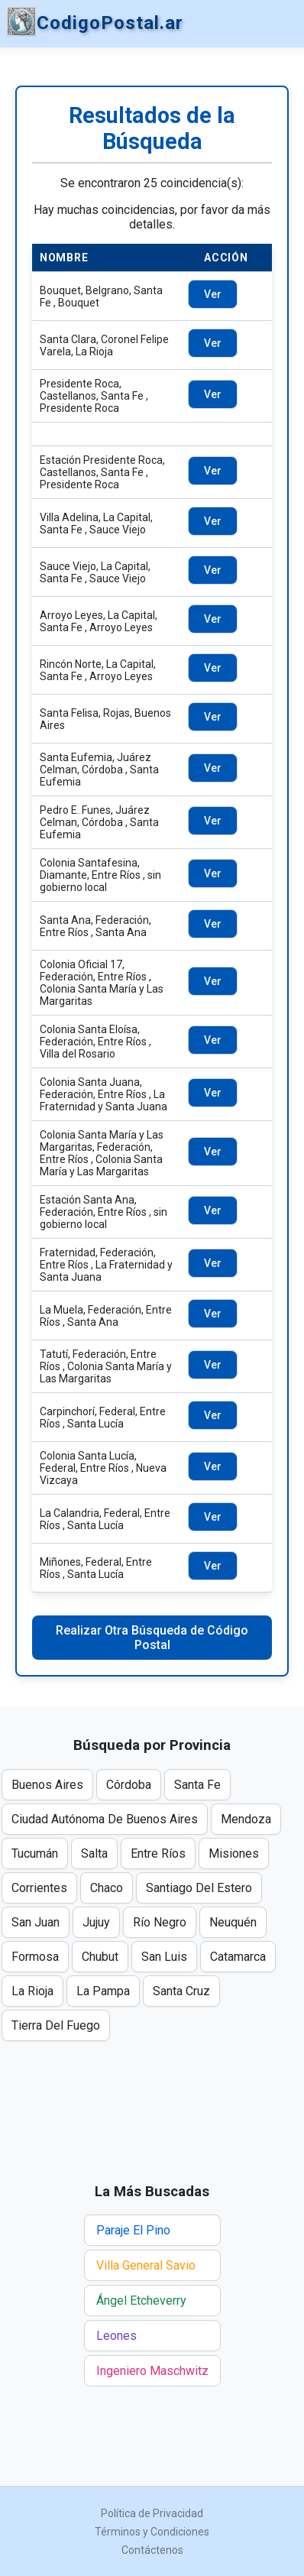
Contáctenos (152, 2550)
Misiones (234, 1853)
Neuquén (233, 1922)
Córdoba (128, 1784)
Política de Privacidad (152, 2513)
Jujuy (96, 1922)
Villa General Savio (146, 2265)
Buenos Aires (47, 1784)
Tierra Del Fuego (55, 2025)
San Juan (35, 1922)
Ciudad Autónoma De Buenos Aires (104, 1819)
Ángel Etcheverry (141, 2300)
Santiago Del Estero (199, 1888)
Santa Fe (197, 1784)
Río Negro (159, 1922)
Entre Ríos (158, 1853)
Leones (116, 2335)
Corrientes (39, 1888)
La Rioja (32, 1991)
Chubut (100, 1956)
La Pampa (103, 1991)
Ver (213, 294)
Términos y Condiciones (152, 2532)
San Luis (164, 1956)
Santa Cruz (181, 1991)
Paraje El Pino (133, 2230)
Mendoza (246, 1819)
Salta (94, 1853)
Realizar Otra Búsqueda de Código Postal (152, 1637)
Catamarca (238, 1956)
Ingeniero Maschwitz (152, 2371)
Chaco (106, 1888)
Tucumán (34, 1853)
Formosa (35, 1956)
